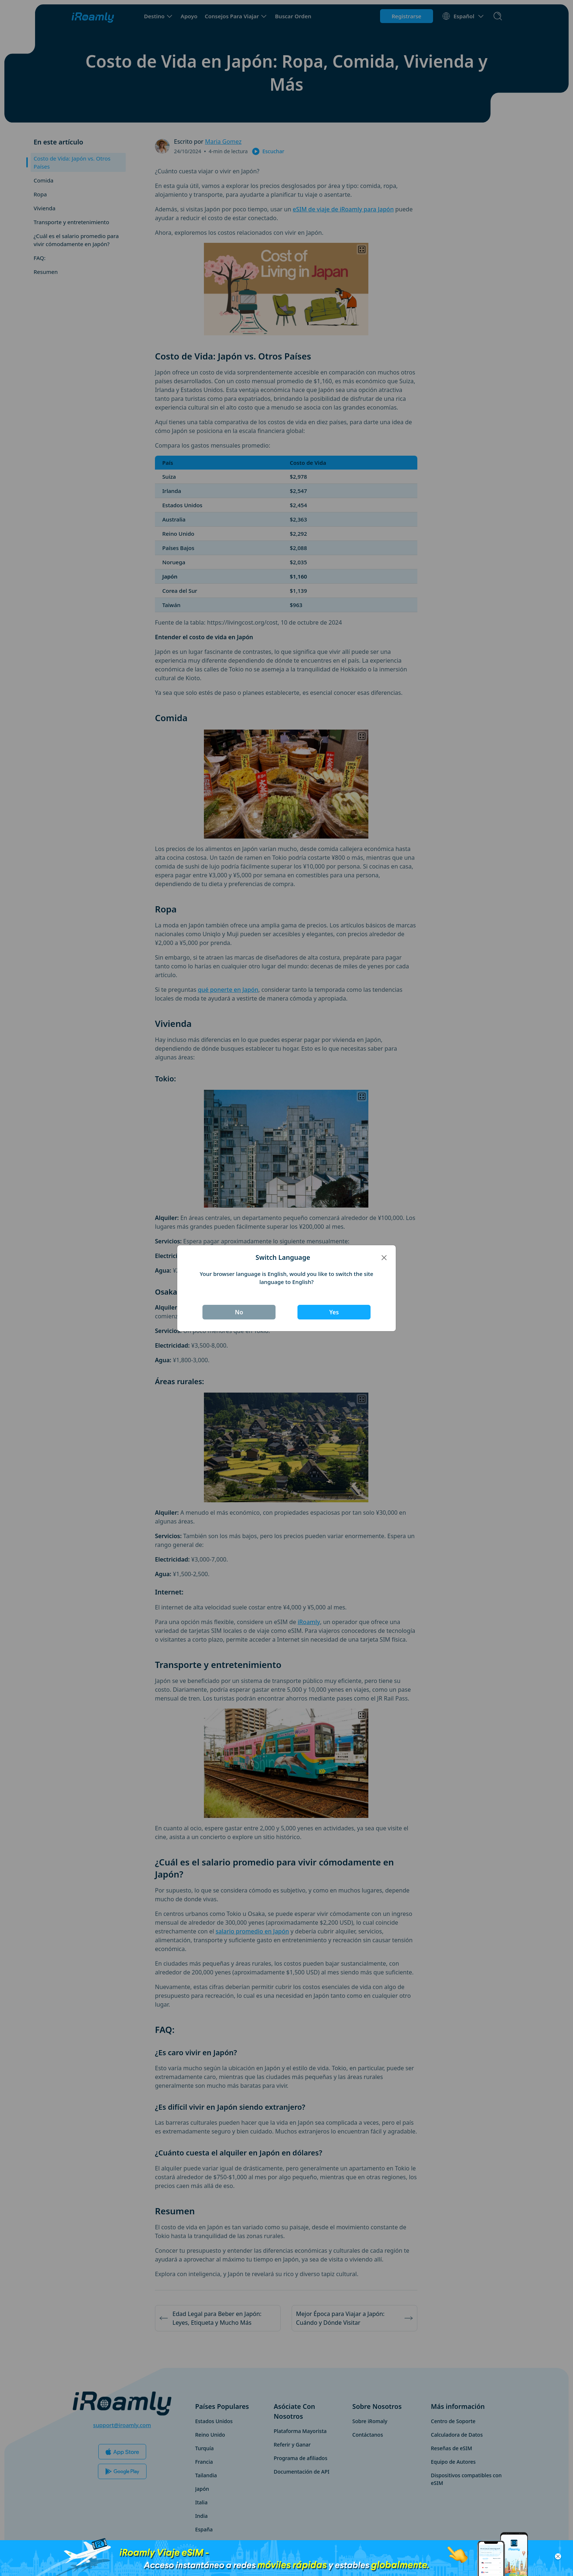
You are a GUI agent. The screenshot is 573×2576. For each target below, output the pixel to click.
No (239, 1312)
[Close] (384, 1257)
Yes (334, 1312)
